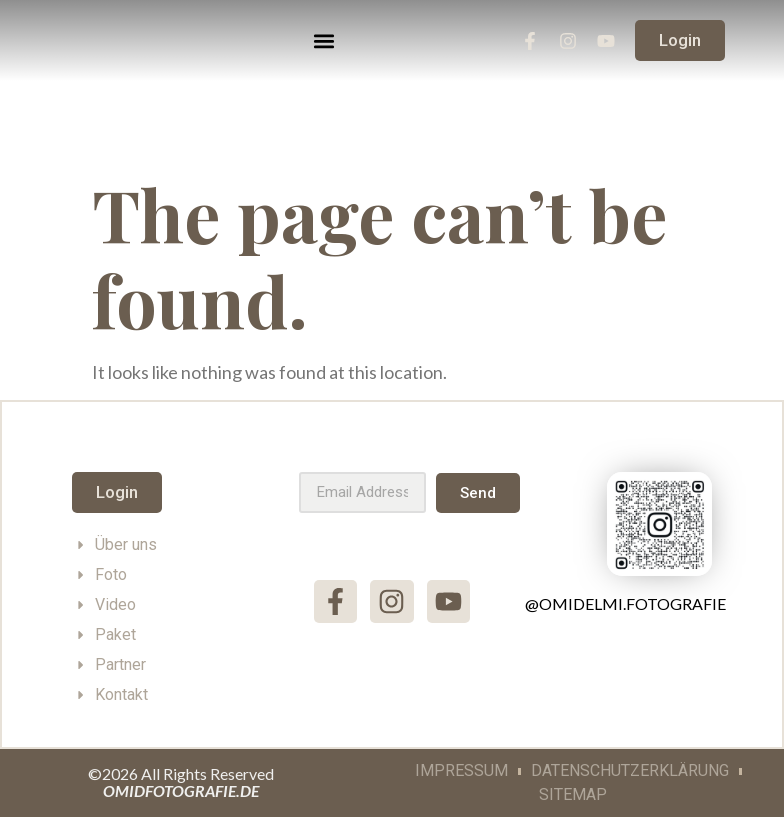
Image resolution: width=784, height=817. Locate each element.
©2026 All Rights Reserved (181, 782)
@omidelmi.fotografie (625, 603)
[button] (324, 40)
